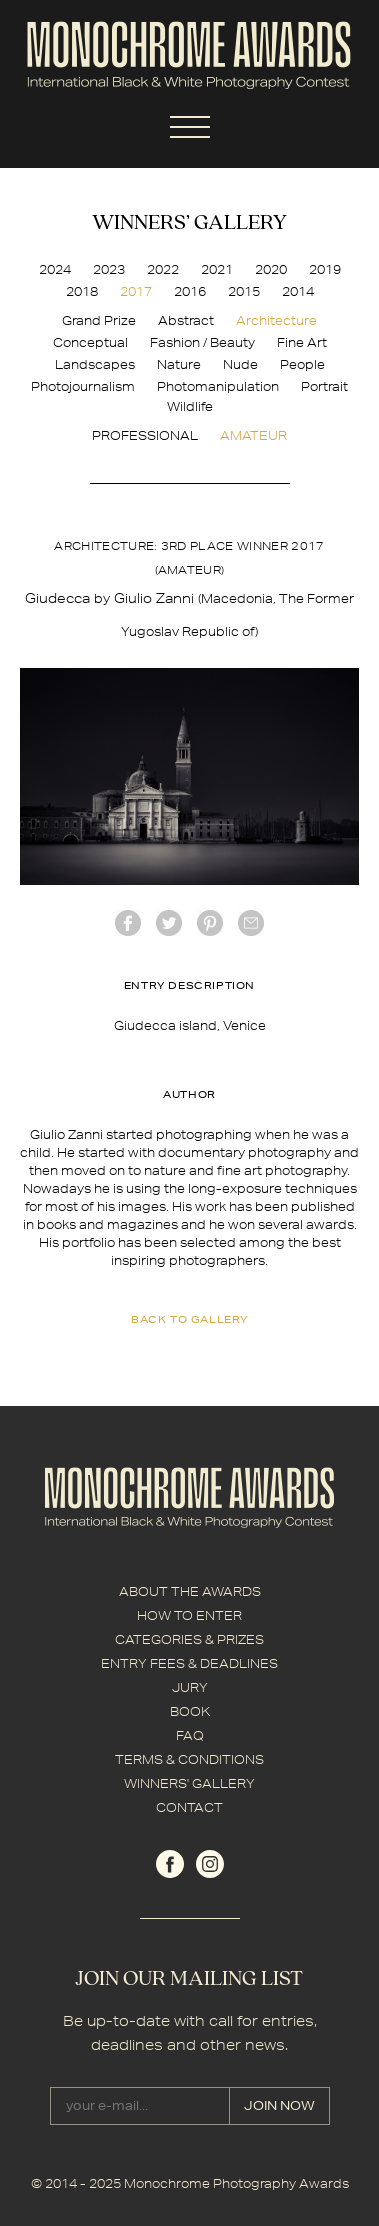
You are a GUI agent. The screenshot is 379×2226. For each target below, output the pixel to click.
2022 (163, 269)
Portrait (324, 386)
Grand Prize (99, 320)
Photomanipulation (218, 386)
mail (251, 923)
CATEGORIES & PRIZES (189, 1639)
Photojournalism (83, 386)
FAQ (190, 1735)
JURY (190, 1687)
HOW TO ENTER (189, 1615)
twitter (169, 923)
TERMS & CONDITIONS (189, 1759)
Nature (179, 364)
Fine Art (302, 342)
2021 (217, 269)
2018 (82, 291)
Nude (240, 364)
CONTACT (189, 1807)
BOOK (190, 1711)
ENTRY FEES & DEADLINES (189, 1663)
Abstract (186, 320)
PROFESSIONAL (145, 435)
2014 (298, 291)
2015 (244, 291)
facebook (128, 923)
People (302, 364)
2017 (136, 291)
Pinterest (210, 923)
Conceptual (90, 342)
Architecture (276, 320)
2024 (55, 269)
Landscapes (95, 364)
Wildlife (190, 406)
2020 (271, 269)
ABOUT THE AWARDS (190, 1591)
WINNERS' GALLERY (189, 1783)
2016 (190, 291)
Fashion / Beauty (202, 342)
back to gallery (189, 1319)
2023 (109, 269)
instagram (210, 1864)
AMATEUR (253, 435)
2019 (325, 269)
